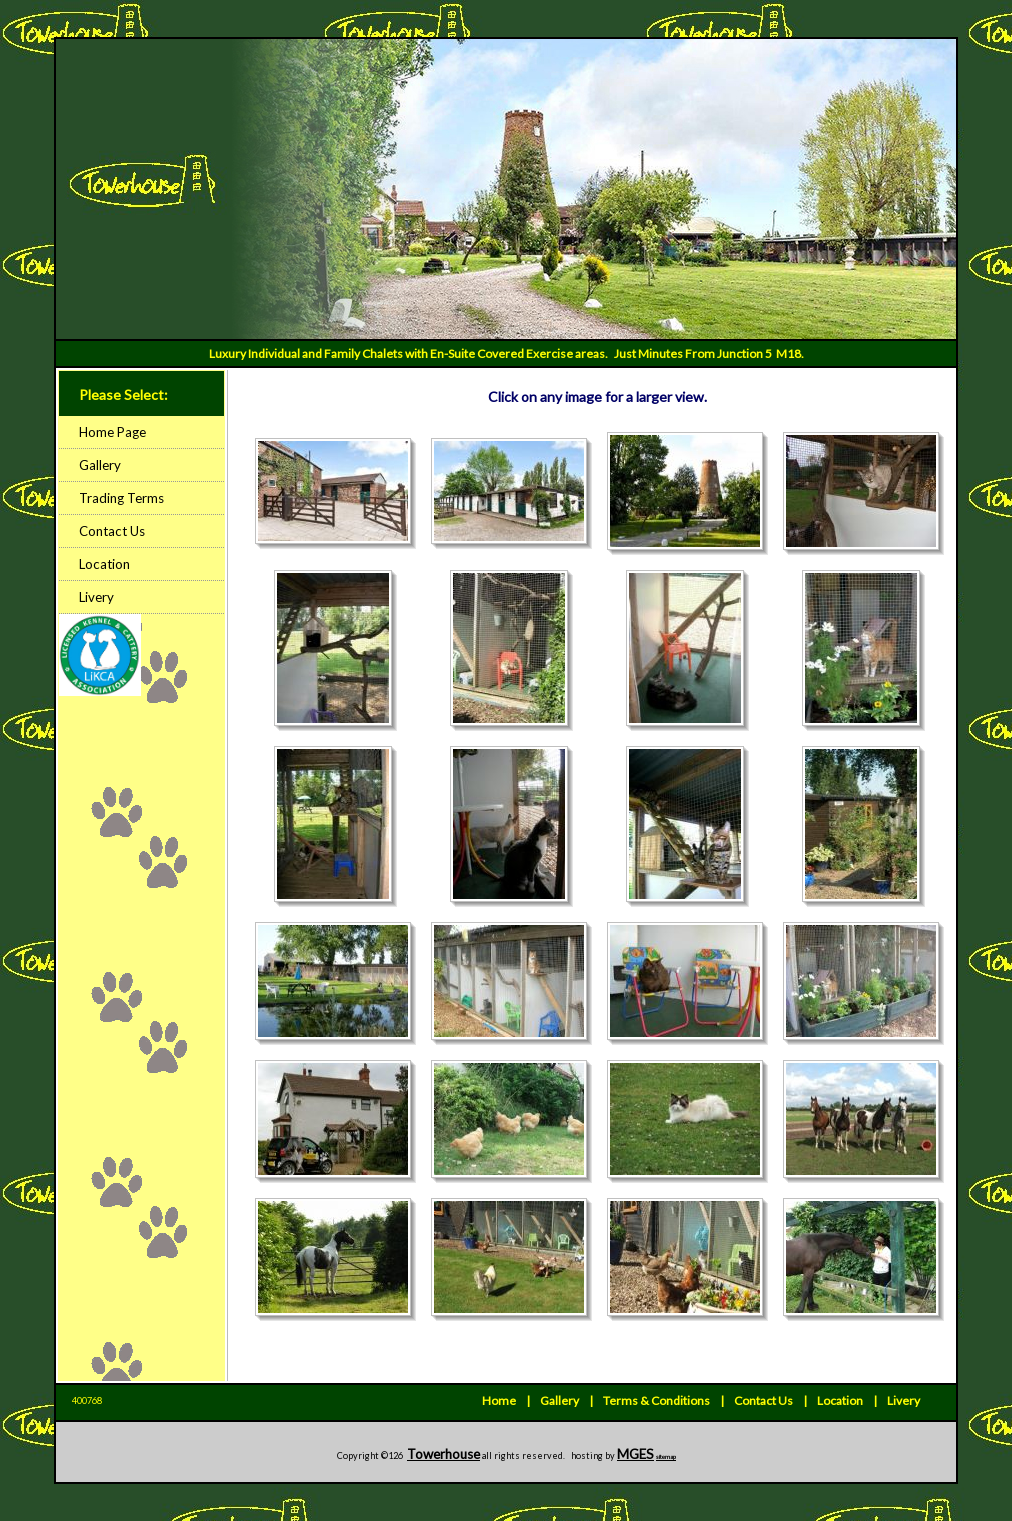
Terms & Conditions (656, 1400)
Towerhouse (443, 1454)
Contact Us (112, 531)
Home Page (112, 432)
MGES (635, 1454)
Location (104, 564)
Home (499, 1400)
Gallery (100, 465)
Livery (96, 597)
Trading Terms (121, 498)
